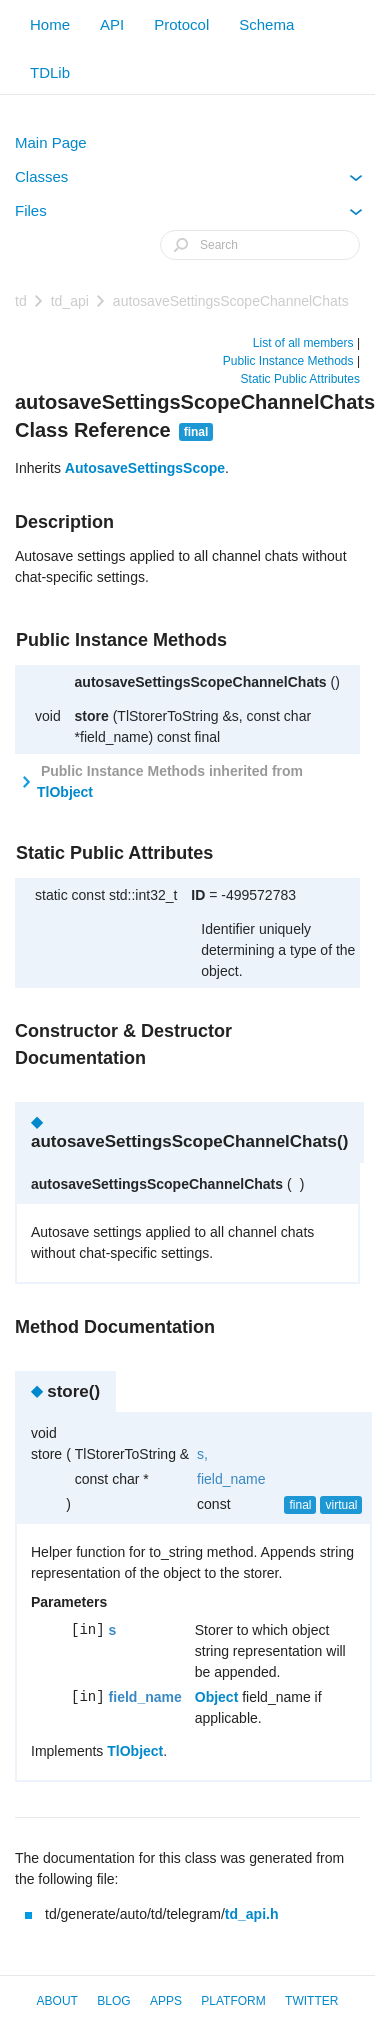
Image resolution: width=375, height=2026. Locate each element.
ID (198, 895)
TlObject (65, 792)
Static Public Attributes (300, 379)
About (57, 2001)
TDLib (50, 72)
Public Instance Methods (288, 361)
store (92, 716)
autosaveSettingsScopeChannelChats (231, 301)
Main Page (51, 142)
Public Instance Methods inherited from (170, 781)
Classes (189, 181)
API (112, 24)
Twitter (311, 2001)
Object (217, 1697)
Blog (113, 2001)
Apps (166, 2001)
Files (189, 215)
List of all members (303, 343)
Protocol (181, 24)
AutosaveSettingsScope (145, 468)
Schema (266, 24)
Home (50, 24)
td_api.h (252, 1914)
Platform (233, 2001)
